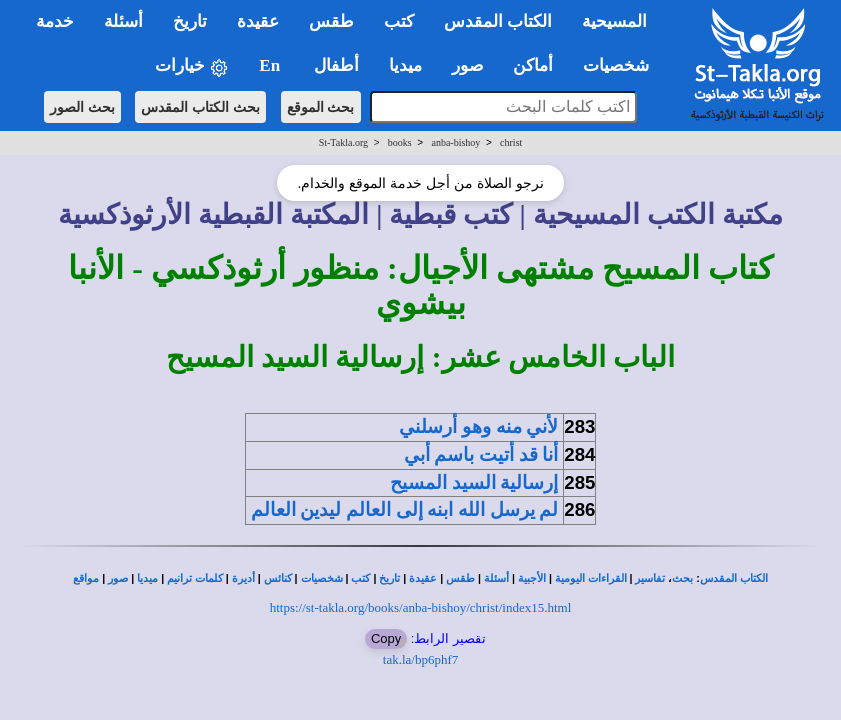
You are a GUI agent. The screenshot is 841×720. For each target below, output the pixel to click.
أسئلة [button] (123, 21)
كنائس (278, 578)
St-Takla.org (343, 142)
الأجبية (532, 578)
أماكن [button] (533, 65)
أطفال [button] (336, 65)
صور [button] (467, 65)
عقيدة (423, 578)
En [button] (271, 65)
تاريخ (389, 578)
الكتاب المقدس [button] (498, 21)
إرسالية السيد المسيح (474, 482)
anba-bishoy (455, 142)
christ (511, 142)
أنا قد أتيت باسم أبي (481, 454)
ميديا (147, 578)
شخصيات (322, 578)
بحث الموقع (321, 107)
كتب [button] (399, 21)
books (400, 142)
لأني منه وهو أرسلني (478, 426)
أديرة (243, 578)
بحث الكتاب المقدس (200, 107)
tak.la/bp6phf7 (420, 659)
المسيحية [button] (614, 21)
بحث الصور (82, 107)
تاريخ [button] (190, 21)
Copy (386, 638)
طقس (460, 578)
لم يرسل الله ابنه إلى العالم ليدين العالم (405, 509)
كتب (360, 578)
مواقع (86, 578)
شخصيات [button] (622, 65)
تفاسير (650, 578)
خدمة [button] (55, 21)
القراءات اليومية (591, 578)
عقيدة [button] (258, 21)
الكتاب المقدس (734, 578)
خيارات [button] (192, 66)
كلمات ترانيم (195, 578)
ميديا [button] (405, 65)
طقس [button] (331, 21)
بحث (682, 578)
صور (118, 578)
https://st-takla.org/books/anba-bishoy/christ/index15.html (421, 607)
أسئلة (496, 578)
